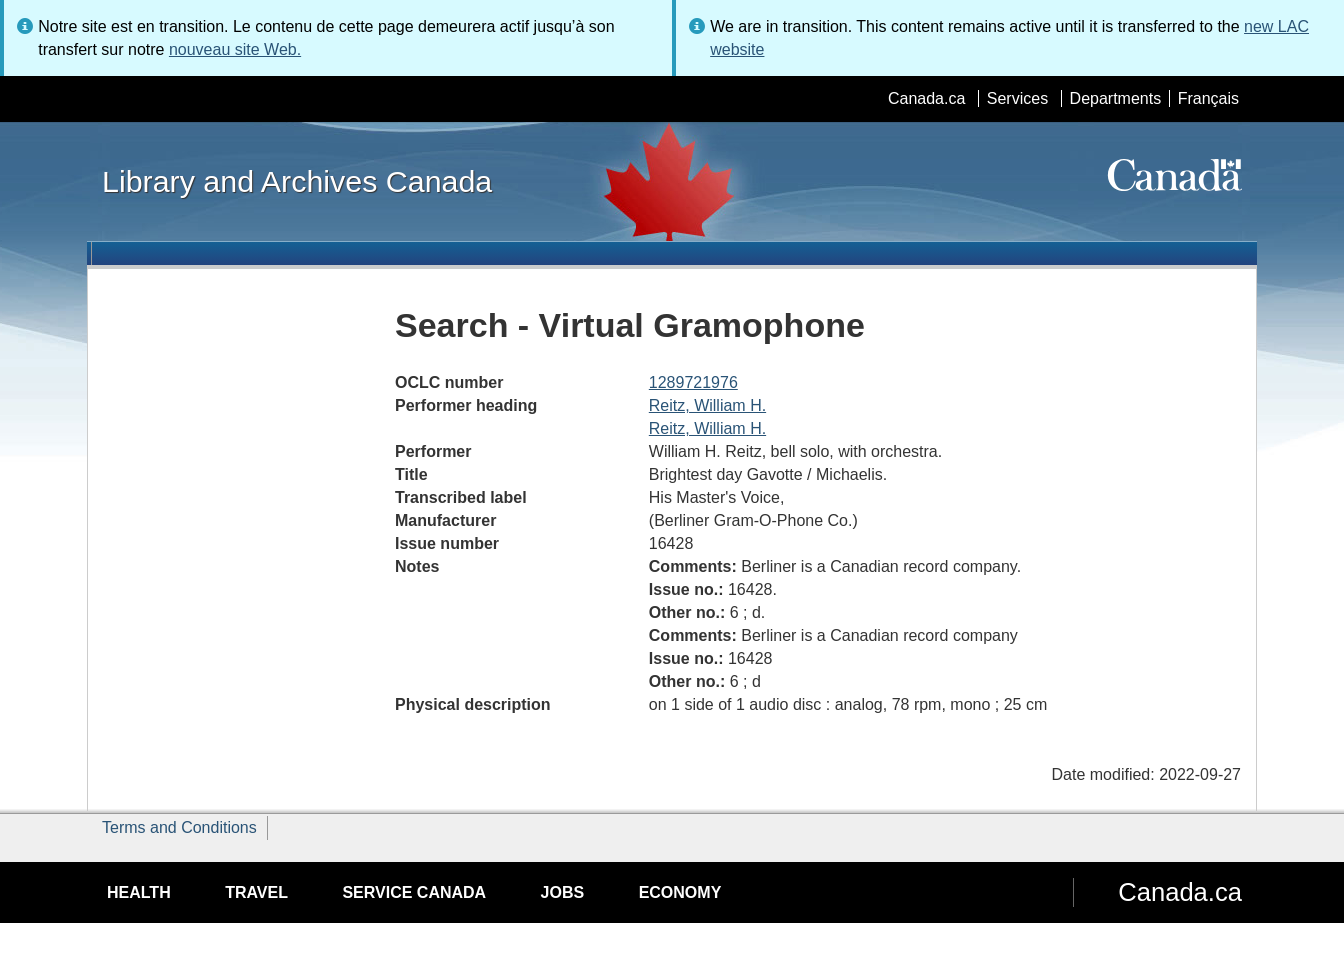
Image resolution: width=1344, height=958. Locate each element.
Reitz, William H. (707, 405)
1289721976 (693, 382)
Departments (1116, 98)
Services (1017, 98)
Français (1208, 98)
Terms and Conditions (179, 827)
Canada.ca (926, 98)
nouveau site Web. (235, 49)
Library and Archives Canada (297, 181)
